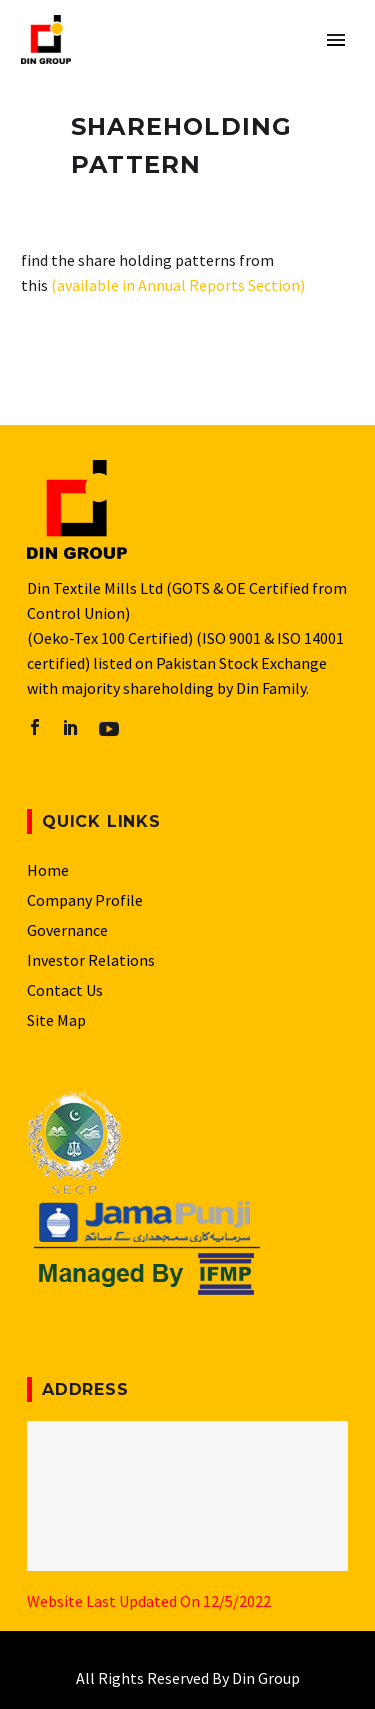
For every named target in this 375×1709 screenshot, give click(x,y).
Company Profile (85, 900)
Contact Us (65, 990)
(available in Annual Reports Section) (178, 285)
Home (48, 870)
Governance (67, 930)
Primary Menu (336, 40)
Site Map (56, 1020)
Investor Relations (91, 960)
